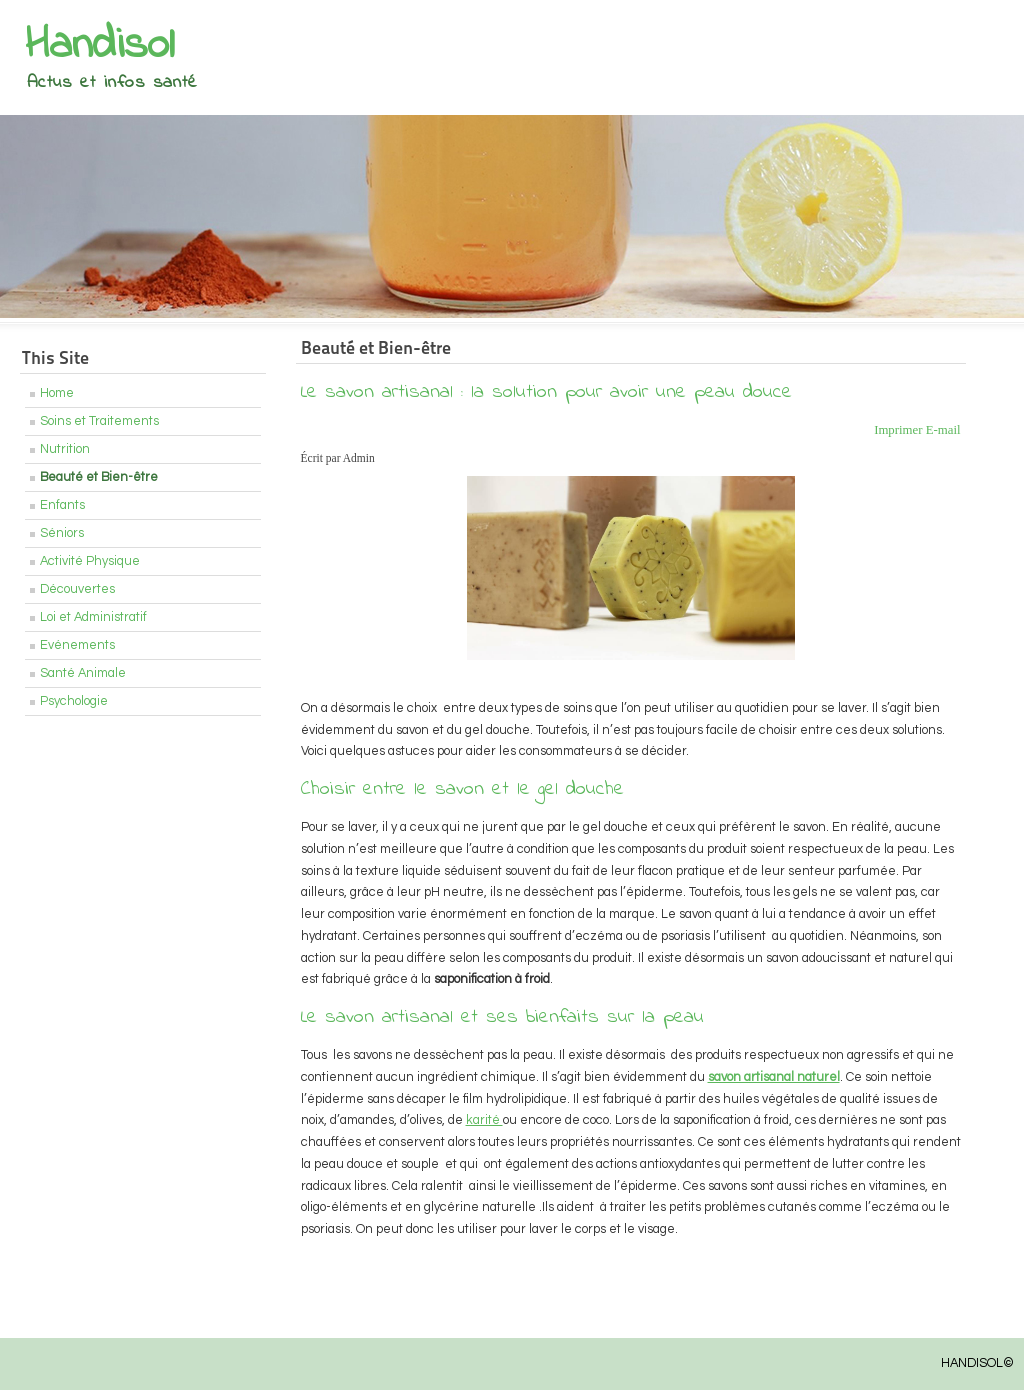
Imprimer (900, 430)
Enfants (62, 505)
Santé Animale (83, 673)
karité (484, 1120)
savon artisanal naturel (774, 1077)
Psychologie (74, 701)
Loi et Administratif (93, 617)
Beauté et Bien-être (99, 477)
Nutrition (65, 449)
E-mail (943, 430)
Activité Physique (90, 561)
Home (57, 393)
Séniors (62, 533)
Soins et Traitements (99, 421)
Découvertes (77, 589)
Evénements (77, 645)
